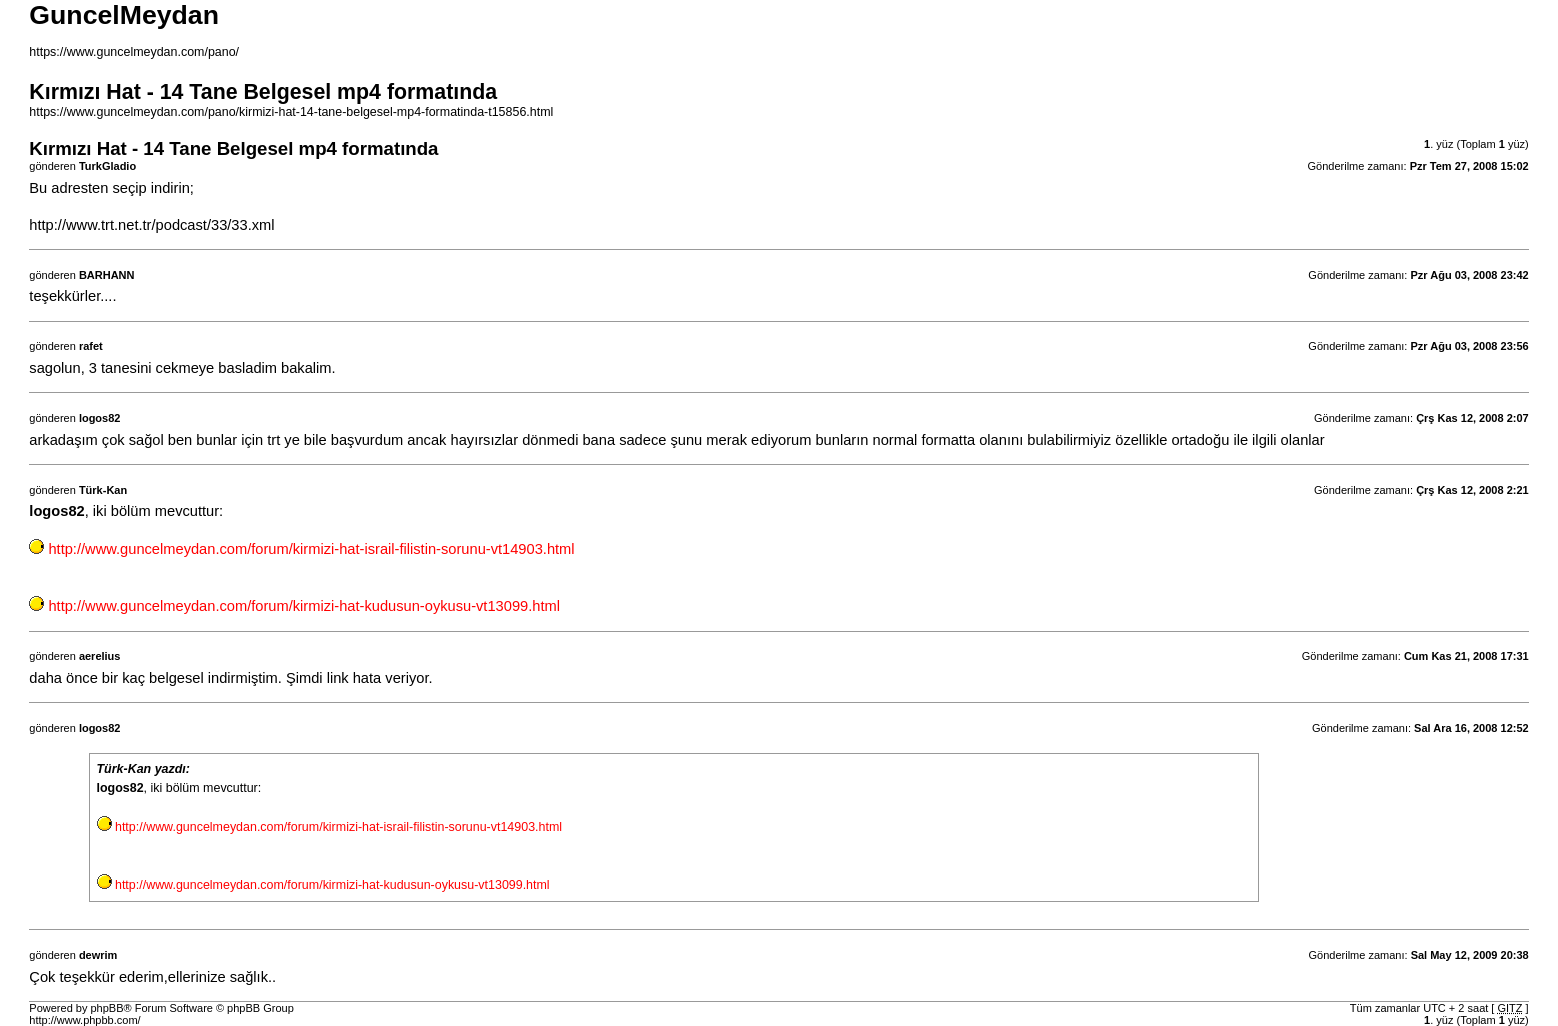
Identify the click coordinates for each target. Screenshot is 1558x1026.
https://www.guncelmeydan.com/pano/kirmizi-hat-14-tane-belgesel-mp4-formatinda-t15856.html (291, 112)
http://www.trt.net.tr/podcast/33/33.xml (151, 225)
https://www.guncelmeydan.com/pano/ (134, 52)
